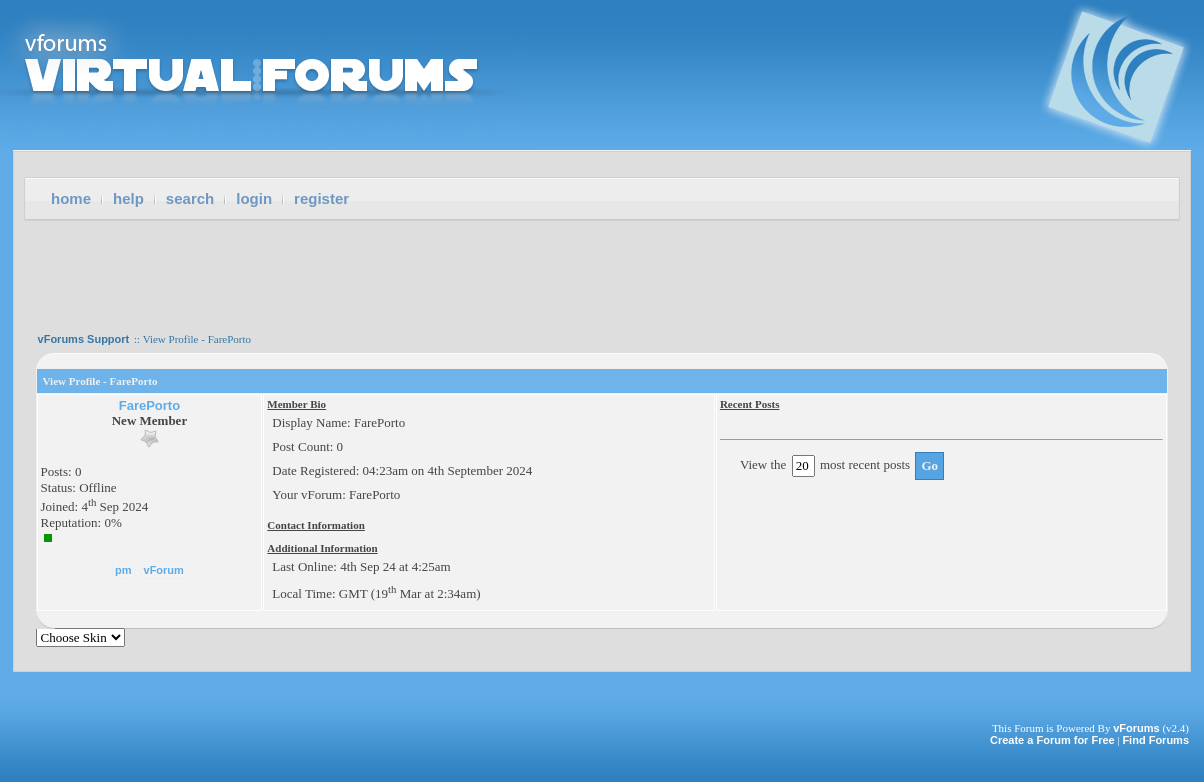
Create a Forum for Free (1052, 740)
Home (71, 198)
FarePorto (149, 405)
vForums (1136, 728)
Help (128, 198)
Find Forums (1155, 740)
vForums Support (84, 339)
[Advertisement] (602, 270)
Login (254, 198)
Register (321, 198)
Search (190, 198)
